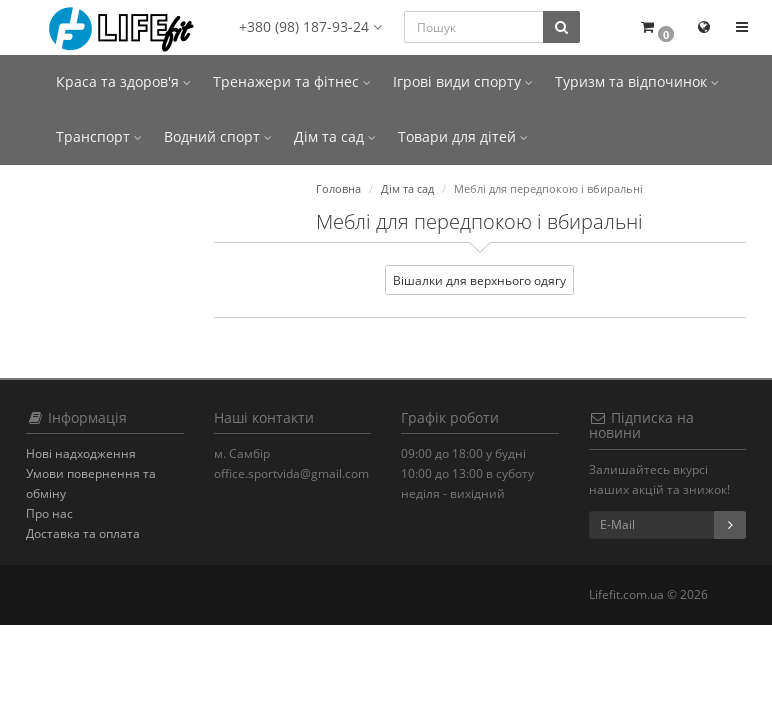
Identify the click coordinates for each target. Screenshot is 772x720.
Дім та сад (335, 136)
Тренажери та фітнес (292, 81)
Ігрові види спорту (463, 81)
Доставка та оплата (83, 533)
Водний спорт (218, 136)
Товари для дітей (463, 136)
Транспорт (99, 136)
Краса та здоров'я (123, 81)
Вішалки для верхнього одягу (479, 280)
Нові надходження (81, 453)
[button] (656, 27)
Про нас (49, 513)
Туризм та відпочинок (637, 81)
